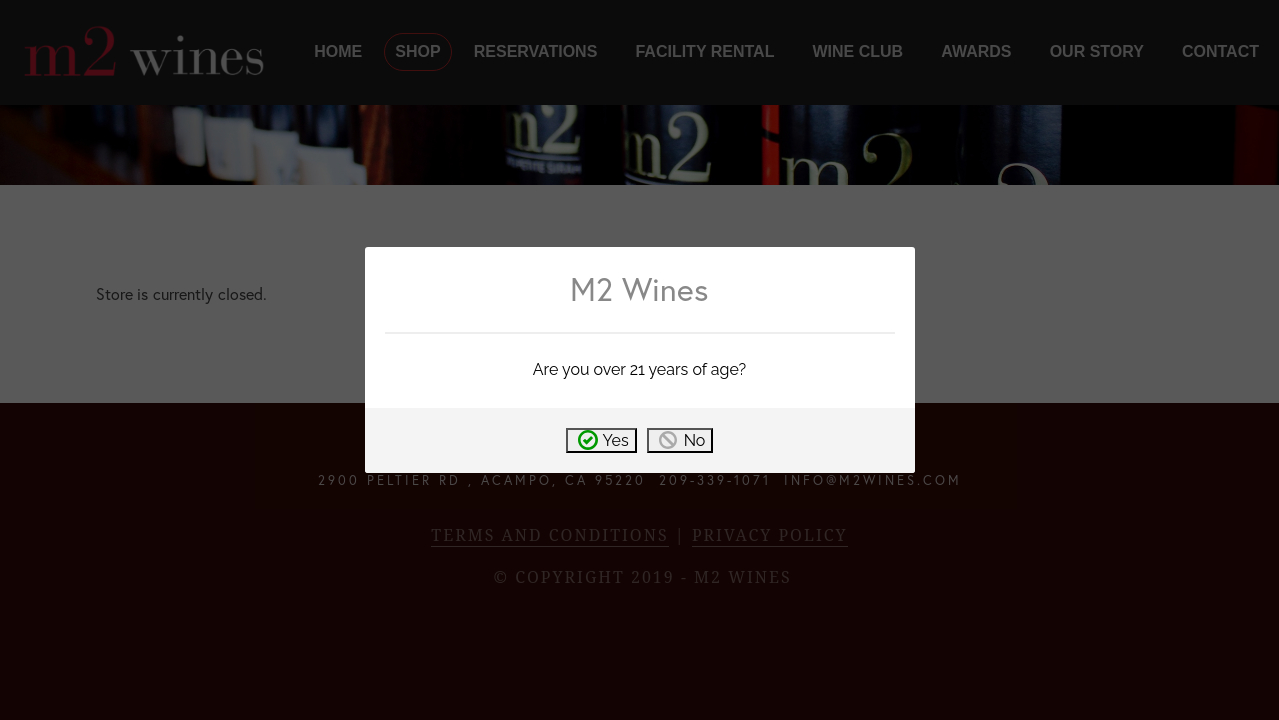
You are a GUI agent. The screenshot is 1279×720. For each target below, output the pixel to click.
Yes (616, 440)
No (695, 440)
